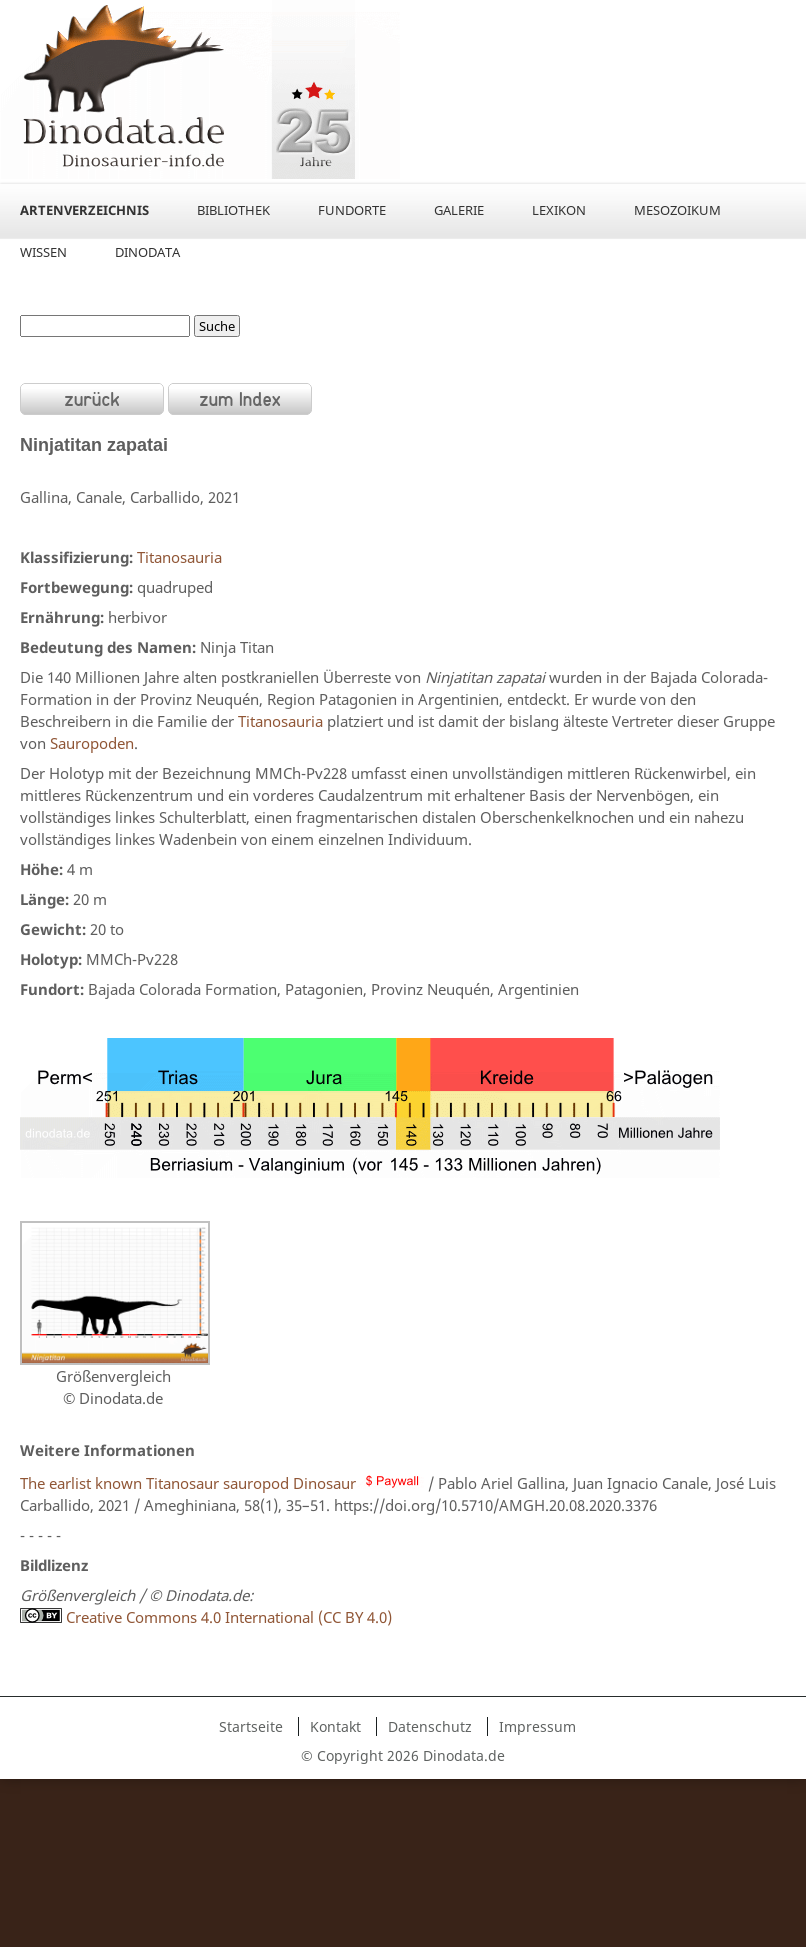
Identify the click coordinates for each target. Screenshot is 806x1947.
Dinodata (147, 252)
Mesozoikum (677, 210)
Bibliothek (233, 210)
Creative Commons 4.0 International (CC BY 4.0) (227, 1617)
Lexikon (559, 210)
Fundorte (352, 210)
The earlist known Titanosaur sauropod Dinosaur (188, 1483)
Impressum (537, 1726)
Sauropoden (92, 743)
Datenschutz (430, 1726)
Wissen (43, 252)
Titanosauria (179, 557)
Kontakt (335, 1726)
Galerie (459, 210)
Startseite (251, 1726)
